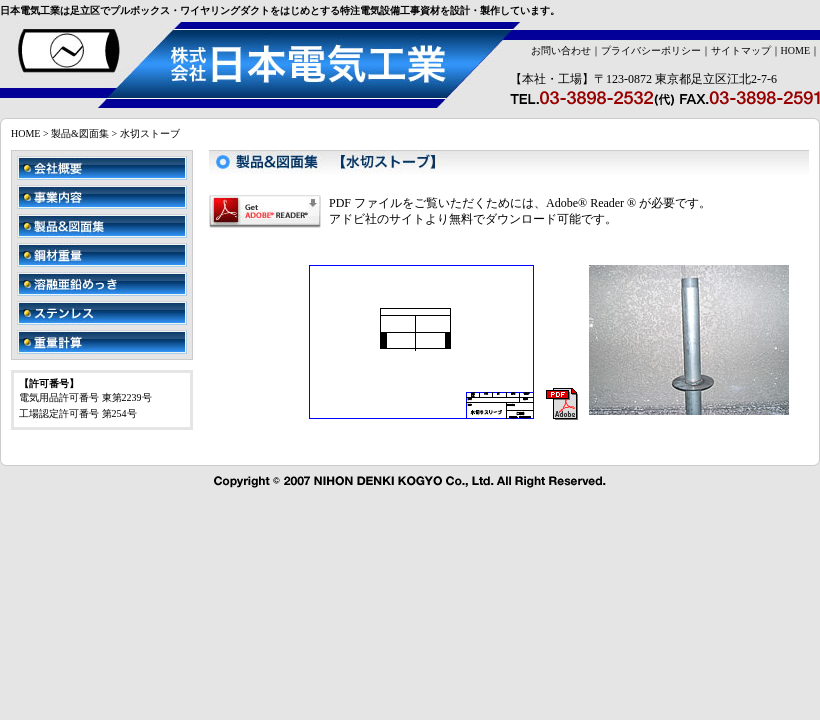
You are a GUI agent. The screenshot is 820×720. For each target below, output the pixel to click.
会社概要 (102, 168)
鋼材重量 (102, 255)
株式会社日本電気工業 (251, 65)
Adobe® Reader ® (591, 203)
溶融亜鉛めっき (102, 284)
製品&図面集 (80, 133)
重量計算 (102, 342)
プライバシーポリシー (651, 50)
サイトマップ (741, 50)
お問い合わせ (561, 50)
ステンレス (102, 313)
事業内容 (102, 197)
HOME (795, 50)
